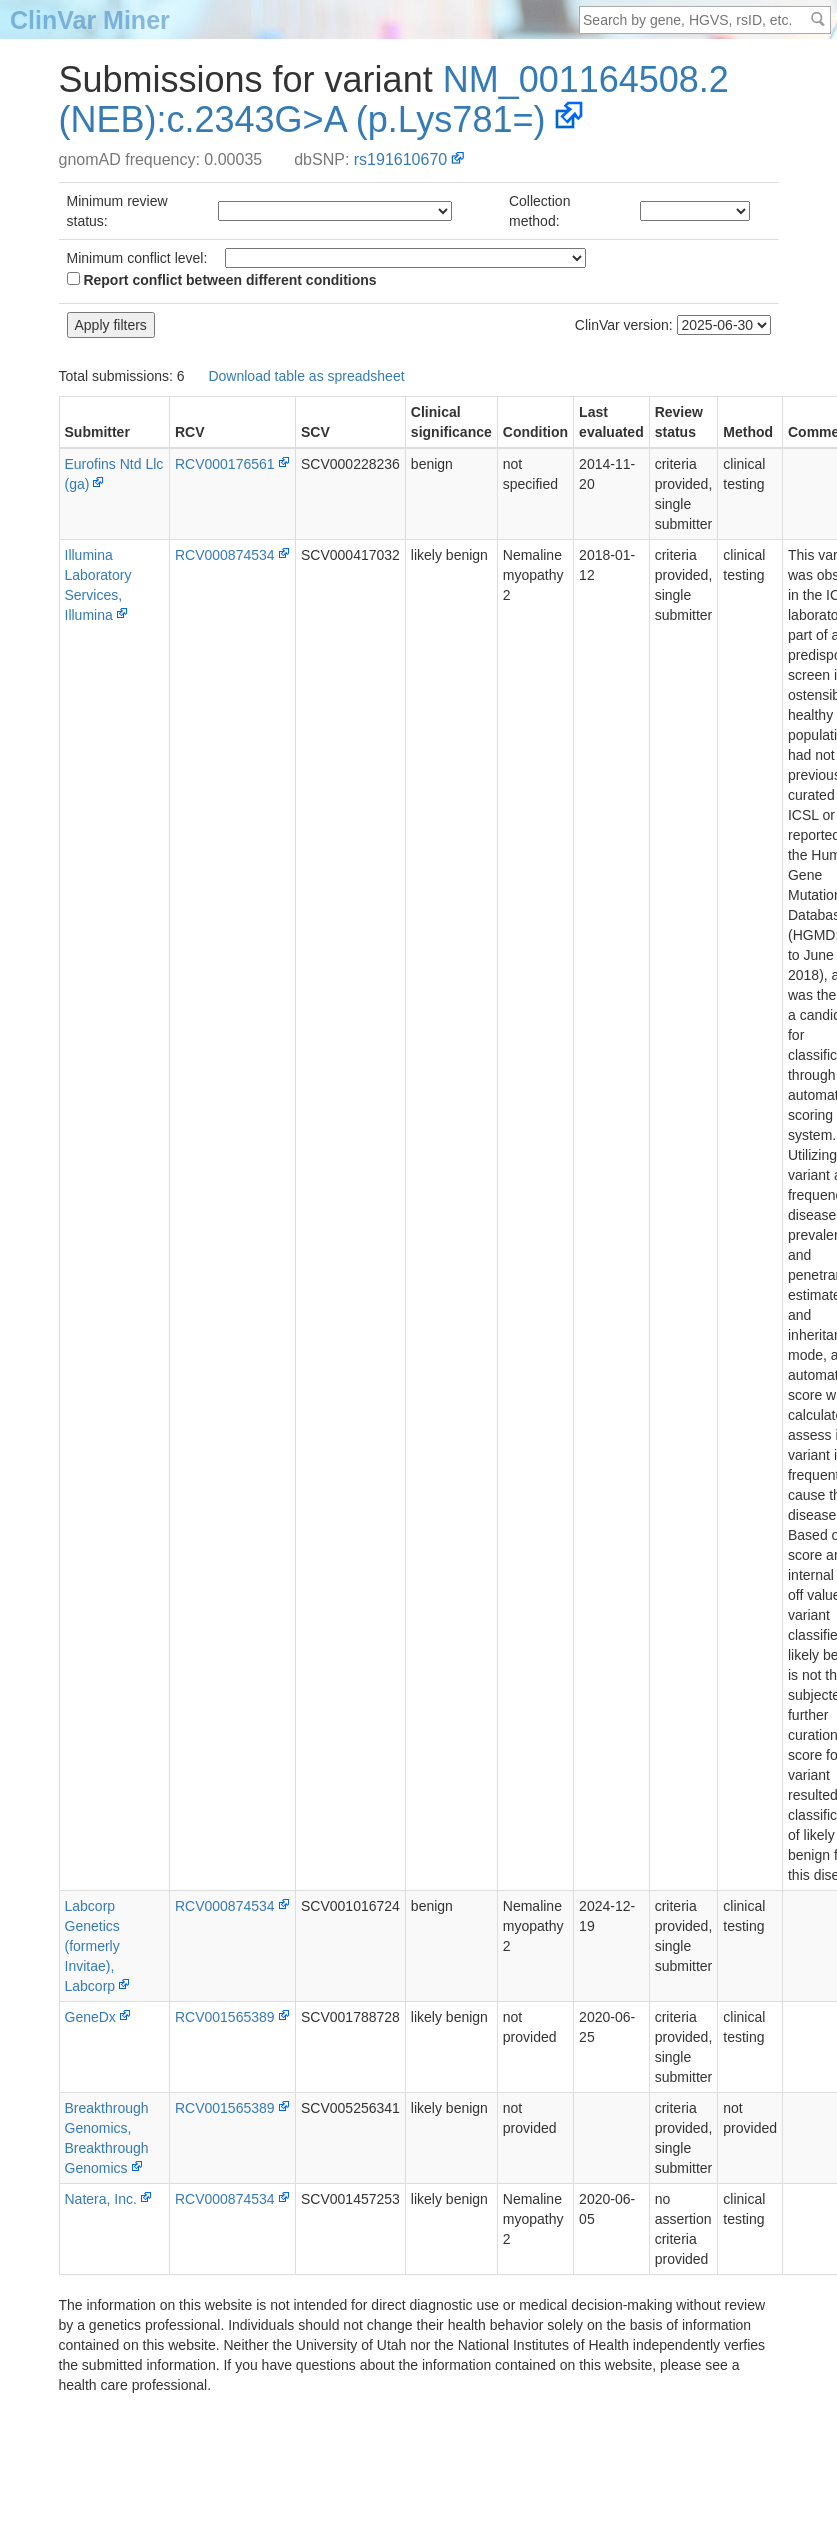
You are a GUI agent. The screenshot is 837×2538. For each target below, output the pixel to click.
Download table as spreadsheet (306, 376)
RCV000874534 (225, 555)
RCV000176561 (225, 464)
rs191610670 (400, 159)
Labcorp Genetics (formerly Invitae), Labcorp (92, 1946)
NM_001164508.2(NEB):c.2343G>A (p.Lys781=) (394, 99)
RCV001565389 (225, 2017)
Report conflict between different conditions (222, 280)
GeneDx (90, 2017)
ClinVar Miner (90, 20)
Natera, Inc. (101, 2199)
